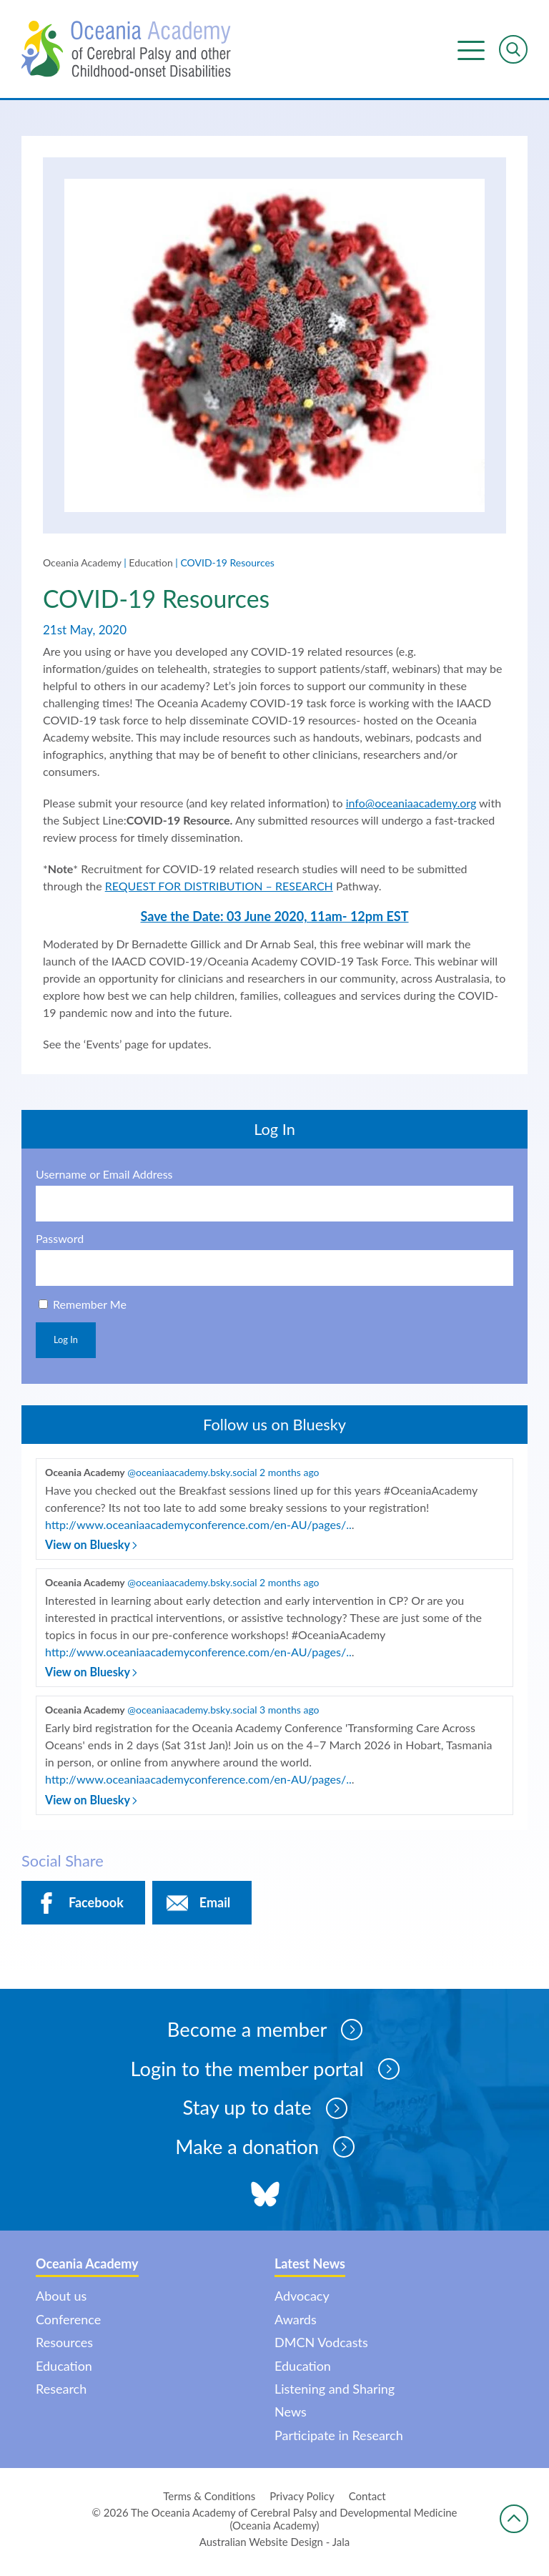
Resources (64, 2348)
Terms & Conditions (209, 2502)
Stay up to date (265, 2113)
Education (150, 565)
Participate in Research (338, 2441)
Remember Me (90, 1306)
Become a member (265, 2033)
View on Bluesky (91, 1547)
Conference (68, 2326)
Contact (367, 2502)
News (290, 2418)
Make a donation (265, 2153)
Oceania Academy (82, 565)
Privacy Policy (301, 2502)
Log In (66, 1342)
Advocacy (302, 2302)
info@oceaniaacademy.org (411, 805)
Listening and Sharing (334, 2395)
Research (61, 2395)
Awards (295, 2326)
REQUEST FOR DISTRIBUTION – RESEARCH (219, 888)
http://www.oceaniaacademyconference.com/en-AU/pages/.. (197, 1527)
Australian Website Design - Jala (274, 2548)
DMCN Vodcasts (321, 2348)
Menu (471, 49)
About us (61, 2302)
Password (60, 1241)
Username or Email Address (104, 1176)
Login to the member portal (264, 2073)
